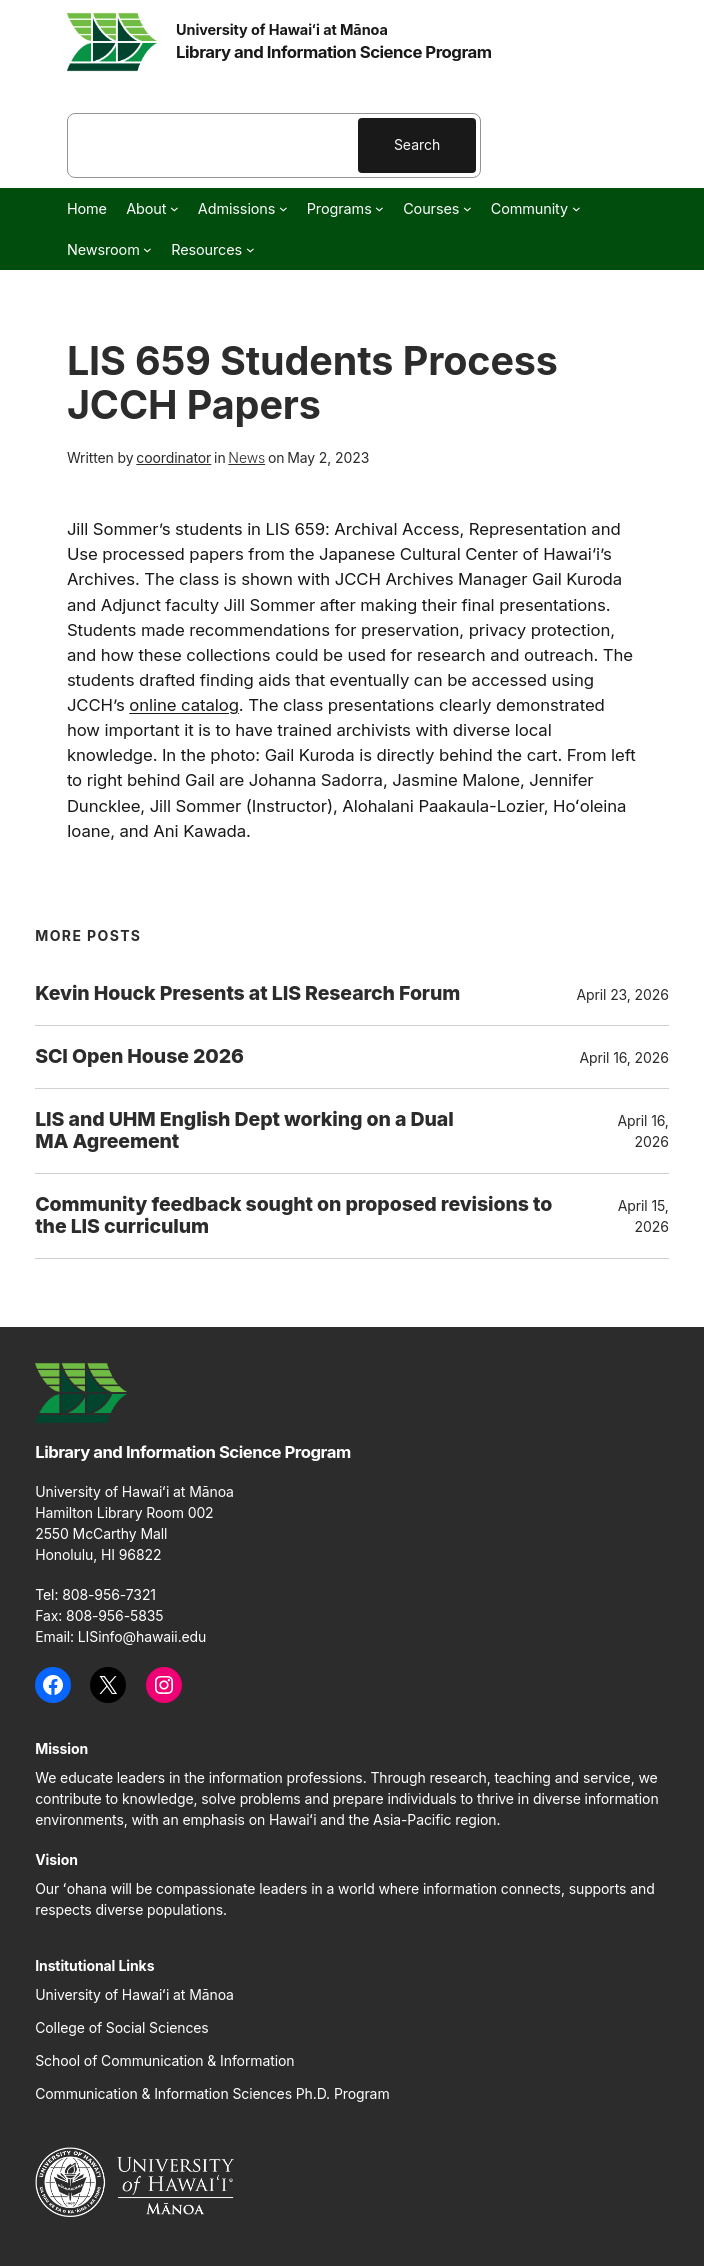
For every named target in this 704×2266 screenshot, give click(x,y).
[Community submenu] (576, 208)
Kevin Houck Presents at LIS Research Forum (247, 994)
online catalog (184, 705)
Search (417, 144)
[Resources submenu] (250, 249)
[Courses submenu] (467, 208)
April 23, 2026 (622, 994)
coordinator (173, 457)
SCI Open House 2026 (139, 1057)
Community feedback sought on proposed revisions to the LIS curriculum (293, 1216)
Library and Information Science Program (334, 52)
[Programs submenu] (379, 208)
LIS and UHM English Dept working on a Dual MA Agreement (244, 1131)
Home (87, 208)
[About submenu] (174, 208)
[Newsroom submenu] (147, 249)
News (246, 457)
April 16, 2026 (623, 1057)
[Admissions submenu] (283, 208)
